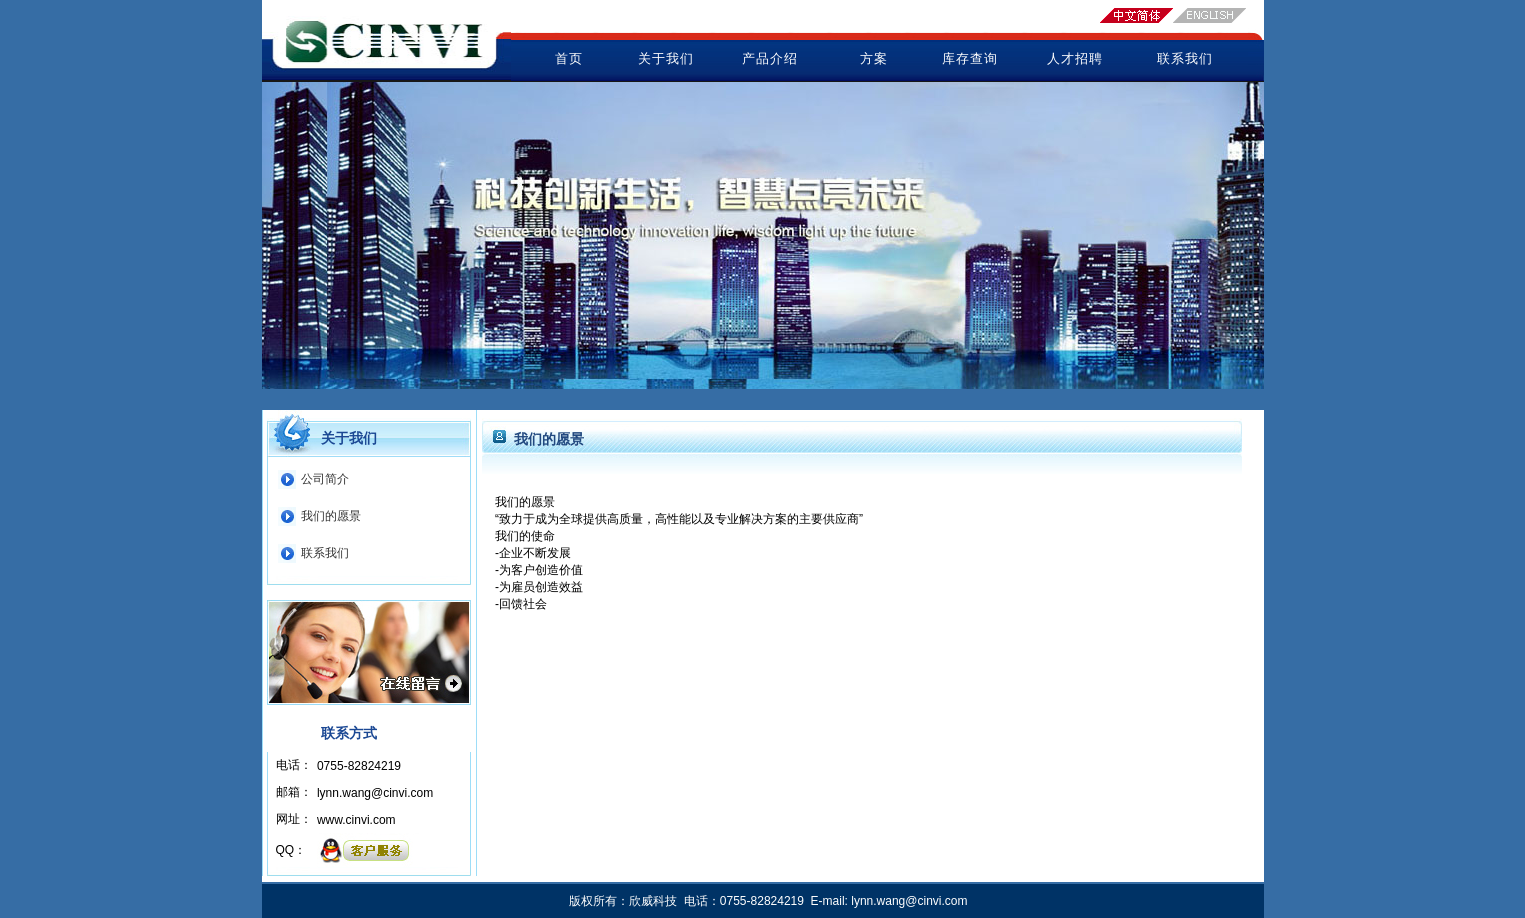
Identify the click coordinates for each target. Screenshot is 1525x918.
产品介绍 (770, 58)
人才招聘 (1075, 58)
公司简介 (325, 479)
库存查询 (970, 58)
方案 (874, 58)
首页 (569, 58)
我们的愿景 (331, 516)
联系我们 (1185, 58)
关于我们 (666, 58)
